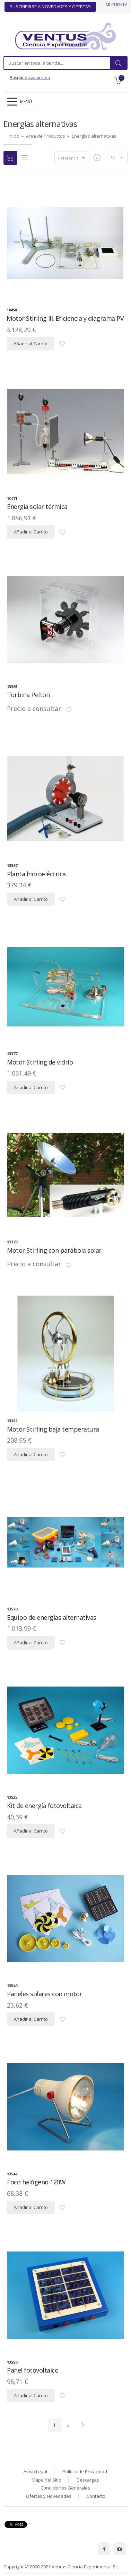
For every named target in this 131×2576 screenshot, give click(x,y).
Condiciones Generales (65, 2488)
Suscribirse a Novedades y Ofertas (50, 6)
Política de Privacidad (84, 2471)
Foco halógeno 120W (36, 2182)
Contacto (96, 2496)
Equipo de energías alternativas (51, 1617)
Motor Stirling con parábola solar (54, 1250)
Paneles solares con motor (44, 1994)
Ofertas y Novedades (48, 2496)
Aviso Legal (35, 2471)
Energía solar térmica (37, 506)
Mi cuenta (117, 5)
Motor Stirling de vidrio (40, 1062)
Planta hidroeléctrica (36, 874)
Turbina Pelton (28, 695)
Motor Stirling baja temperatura (53, 1429)
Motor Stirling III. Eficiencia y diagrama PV (65, 318)
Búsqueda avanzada (30, 78)
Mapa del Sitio (46, 2480)
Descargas (88, 2480)
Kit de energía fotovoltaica (44, 1805)
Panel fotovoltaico (32, 2370)
